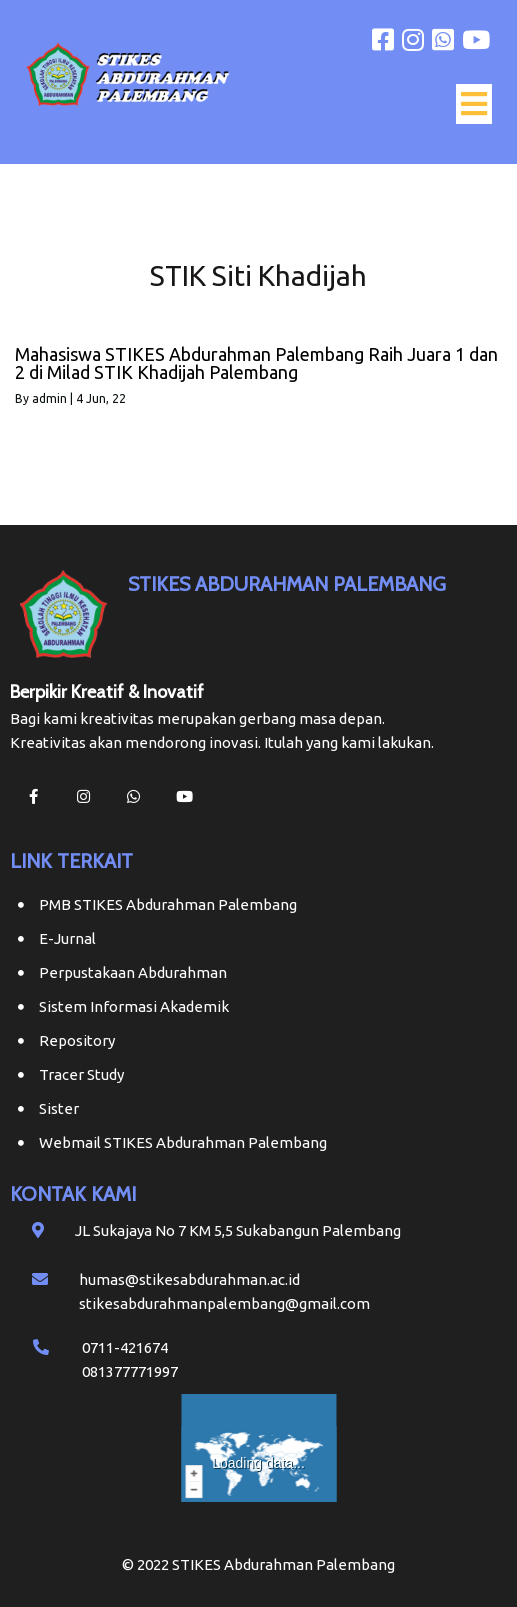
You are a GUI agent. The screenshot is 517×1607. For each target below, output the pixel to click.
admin (49, 398)
